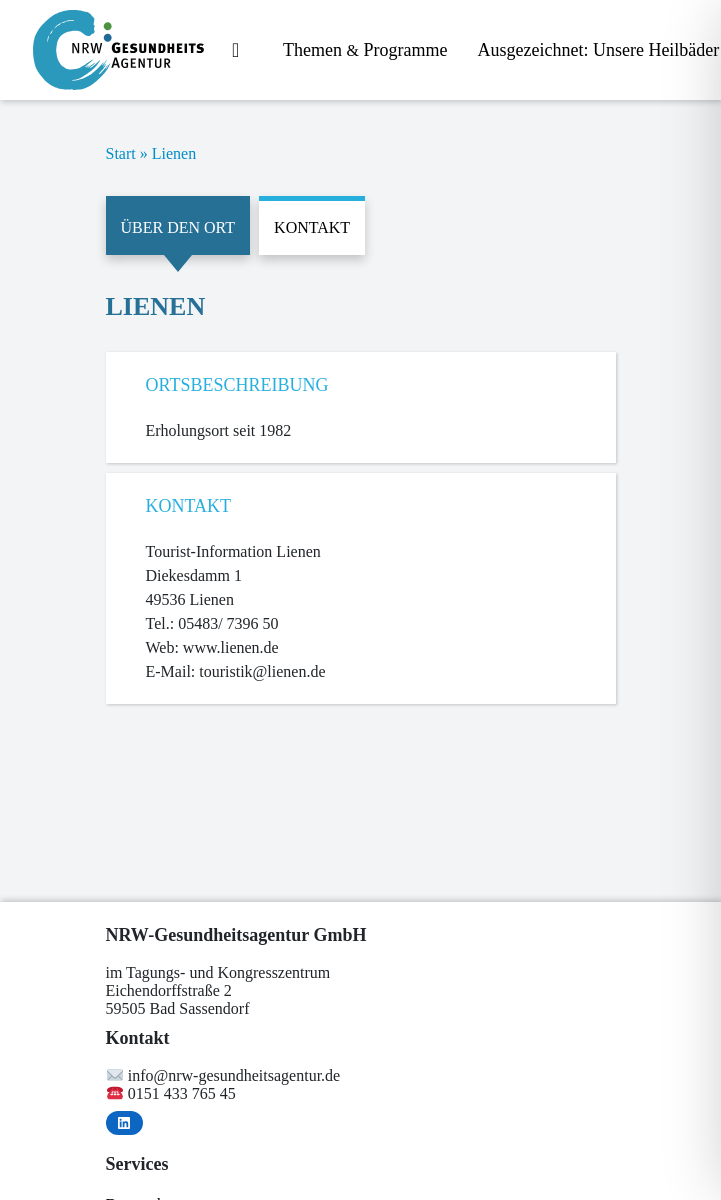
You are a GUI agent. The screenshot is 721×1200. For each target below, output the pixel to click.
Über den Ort (178, 227)
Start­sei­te (243, 51)
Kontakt (312, 227)
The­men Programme (365, 50)
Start (121, 153)
